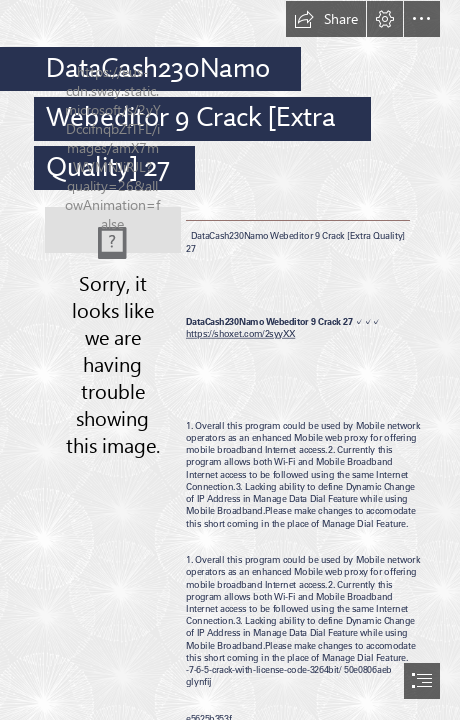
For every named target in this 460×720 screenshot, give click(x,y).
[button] (326, 19)
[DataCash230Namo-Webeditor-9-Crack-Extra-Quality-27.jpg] (113, 230)
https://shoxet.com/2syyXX (240, 333)
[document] (230, 360)
